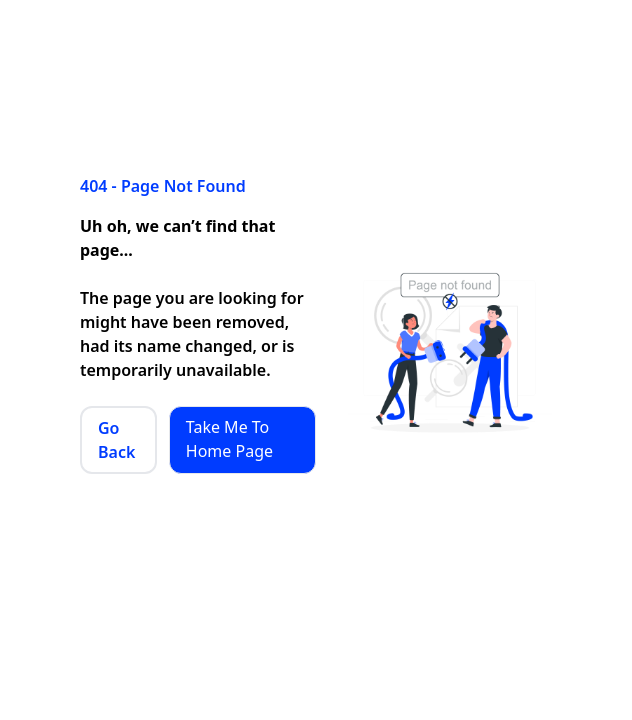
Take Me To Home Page (229, 439)
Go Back (116, 440)
